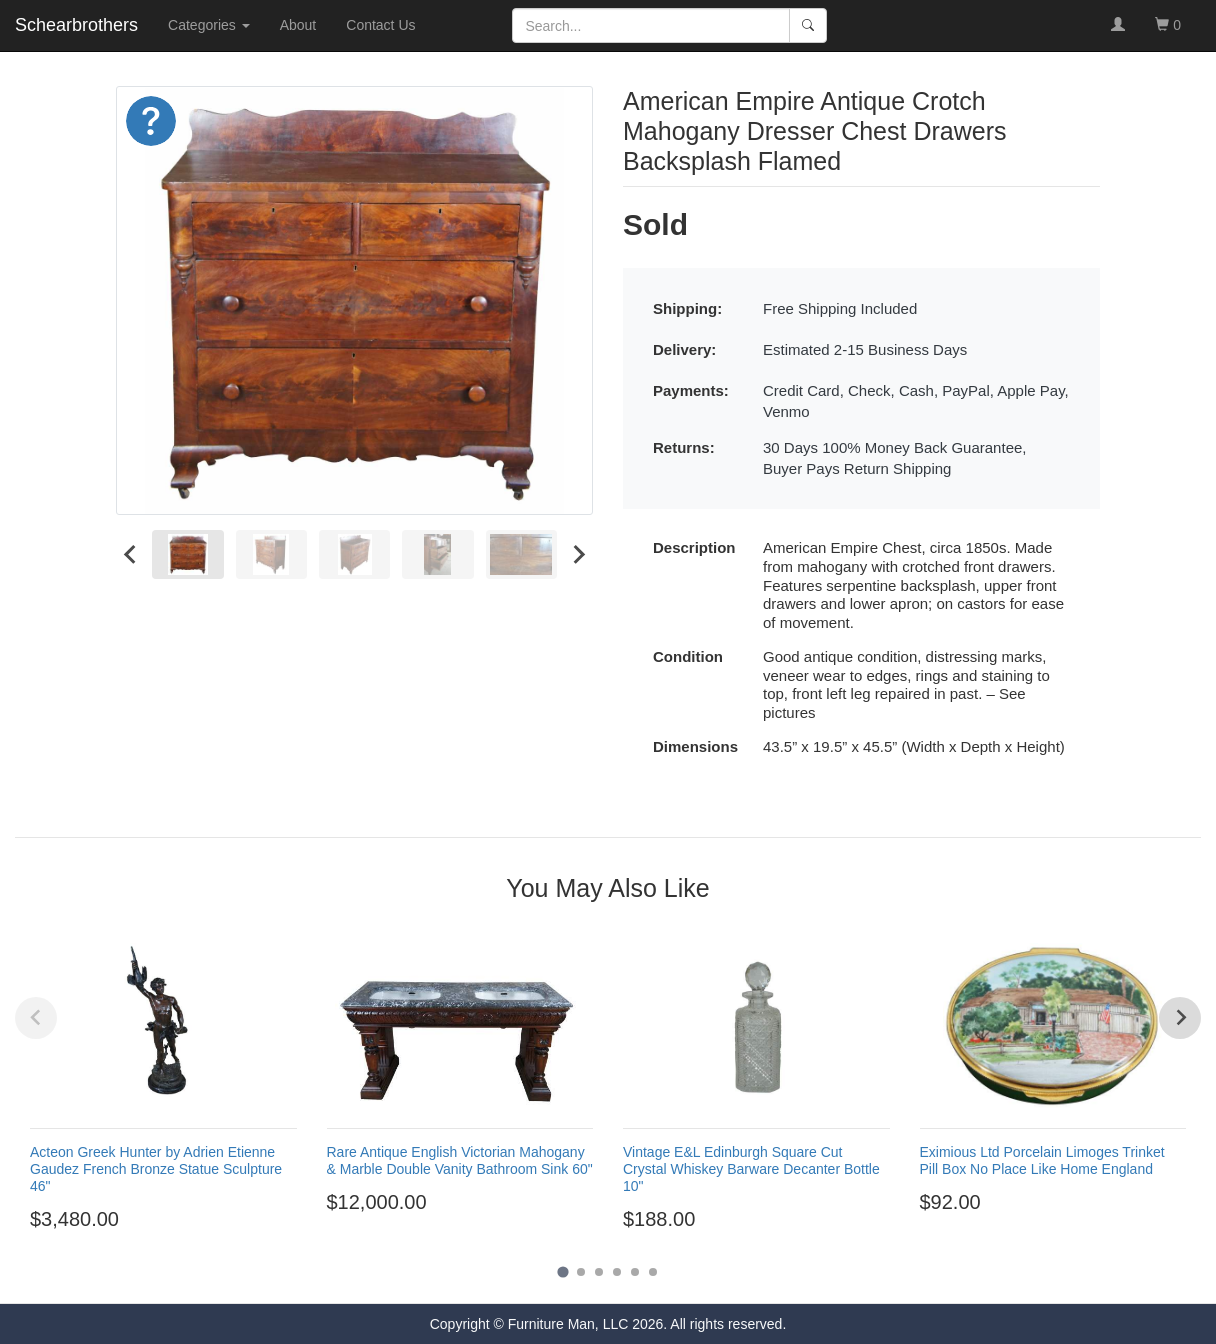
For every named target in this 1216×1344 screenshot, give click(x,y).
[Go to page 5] (635, 1272)
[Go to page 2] (581, 1272)
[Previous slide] (36, 1018)
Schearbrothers (76, 25)
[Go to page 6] (653, 1272)
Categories (209, 25)
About (298, 25)
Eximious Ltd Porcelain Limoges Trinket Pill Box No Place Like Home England (1042, 1160)
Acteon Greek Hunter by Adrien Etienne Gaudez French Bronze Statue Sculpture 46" (156, 1169)
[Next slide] (578, 554)
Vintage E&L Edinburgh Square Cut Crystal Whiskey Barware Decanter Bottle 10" (751, 1169)
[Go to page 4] (617, 1272)
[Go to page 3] (599, 1272)
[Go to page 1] (562, 1272)
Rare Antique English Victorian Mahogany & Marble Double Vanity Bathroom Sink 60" (460, 1160)
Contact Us (380, 25)
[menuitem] (187, 554)
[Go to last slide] (131, 554)
